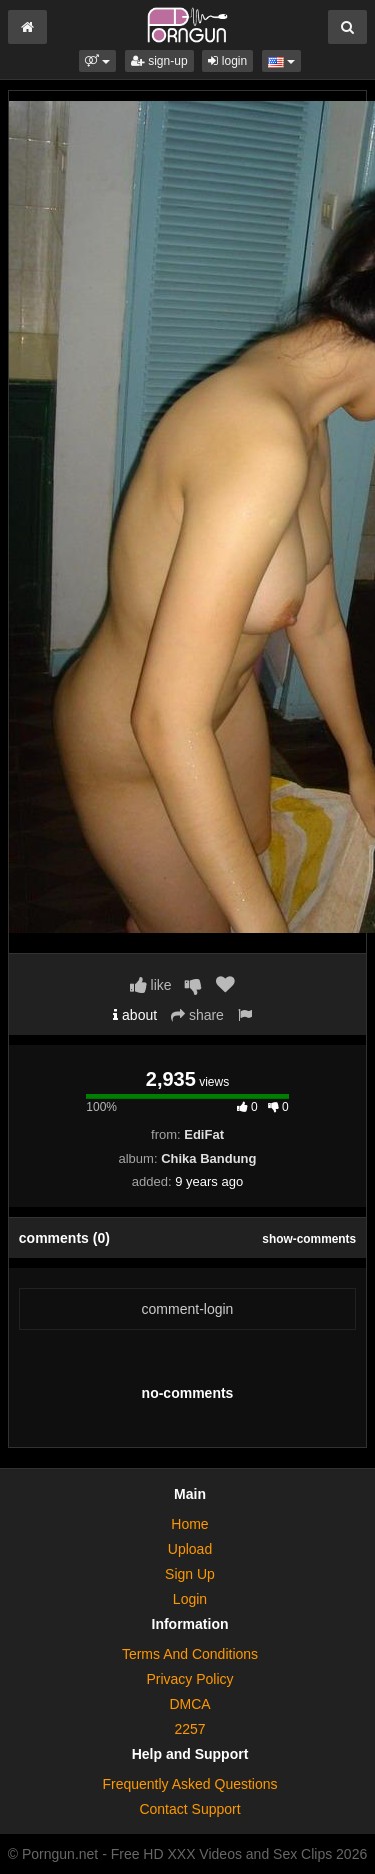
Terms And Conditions (190, 1654)
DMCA (189, 1704)
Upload (190, 1549)
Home (189, 1524)
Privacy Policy (189, 1679)
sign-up (159, 61)
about (135, 1015)
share (197, 1015)
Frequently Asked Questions (189, 1784)
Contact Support (189, 1809)
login (227, 61)
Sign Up (190, 1574)
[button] (97, 61)
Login (190, 1599)
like (151, 985)
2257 (189, 1729)
